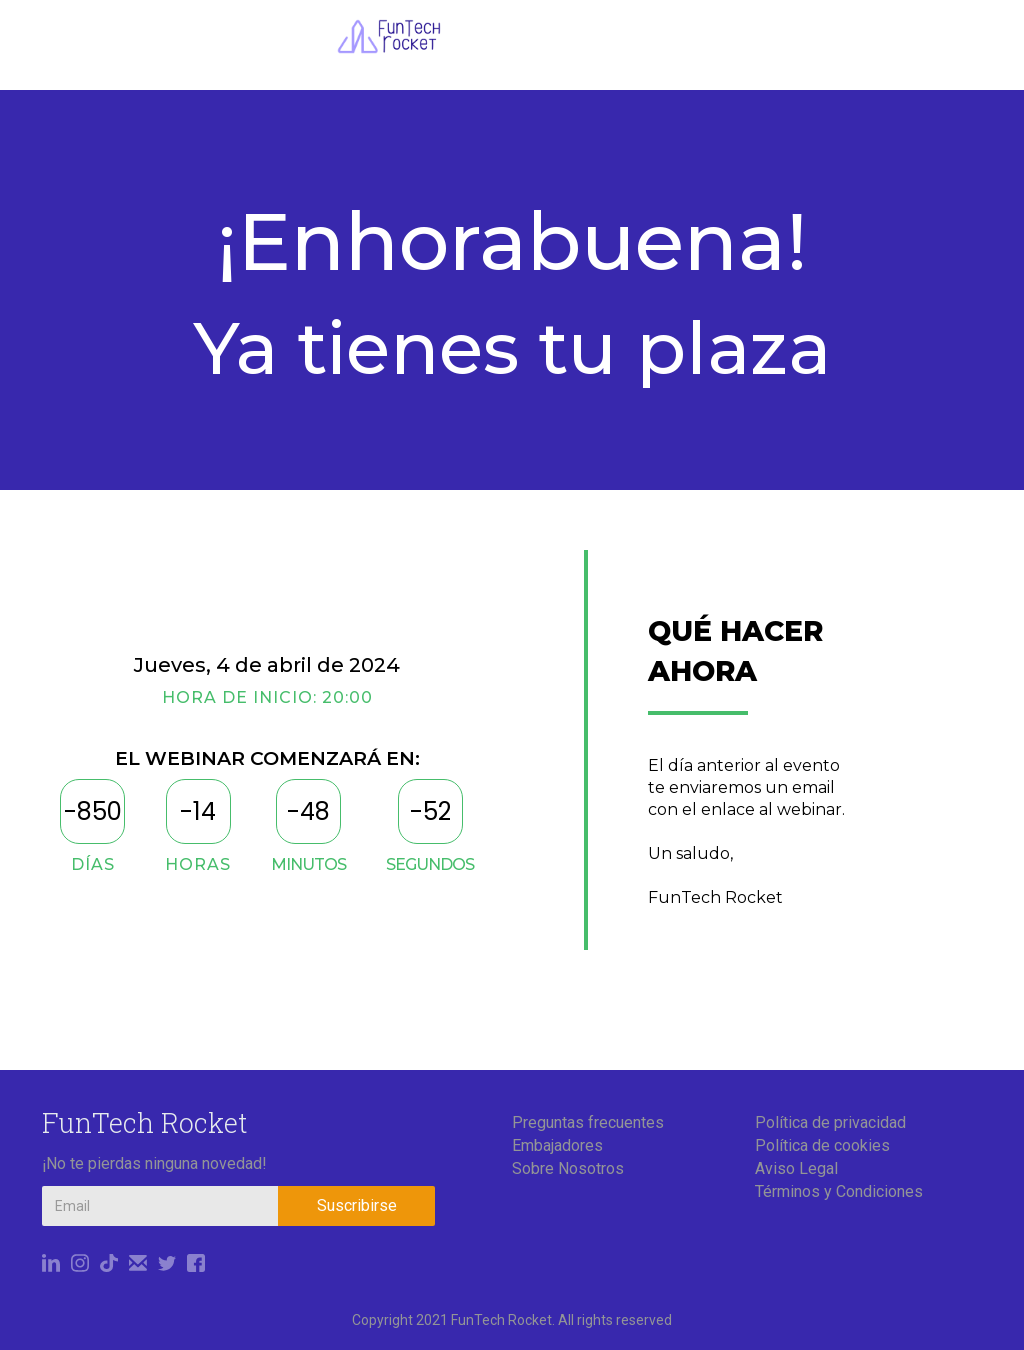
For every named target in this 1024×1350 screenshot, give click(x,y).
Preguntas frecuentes (588, 1122)
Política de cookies (822, 1145)
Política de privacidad (830, 1122)
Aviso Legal (796, 1168)
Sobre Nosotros (568, 1168)
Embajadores (557, 1145)
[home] (389, 36)
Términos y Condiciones (839, 1191)
